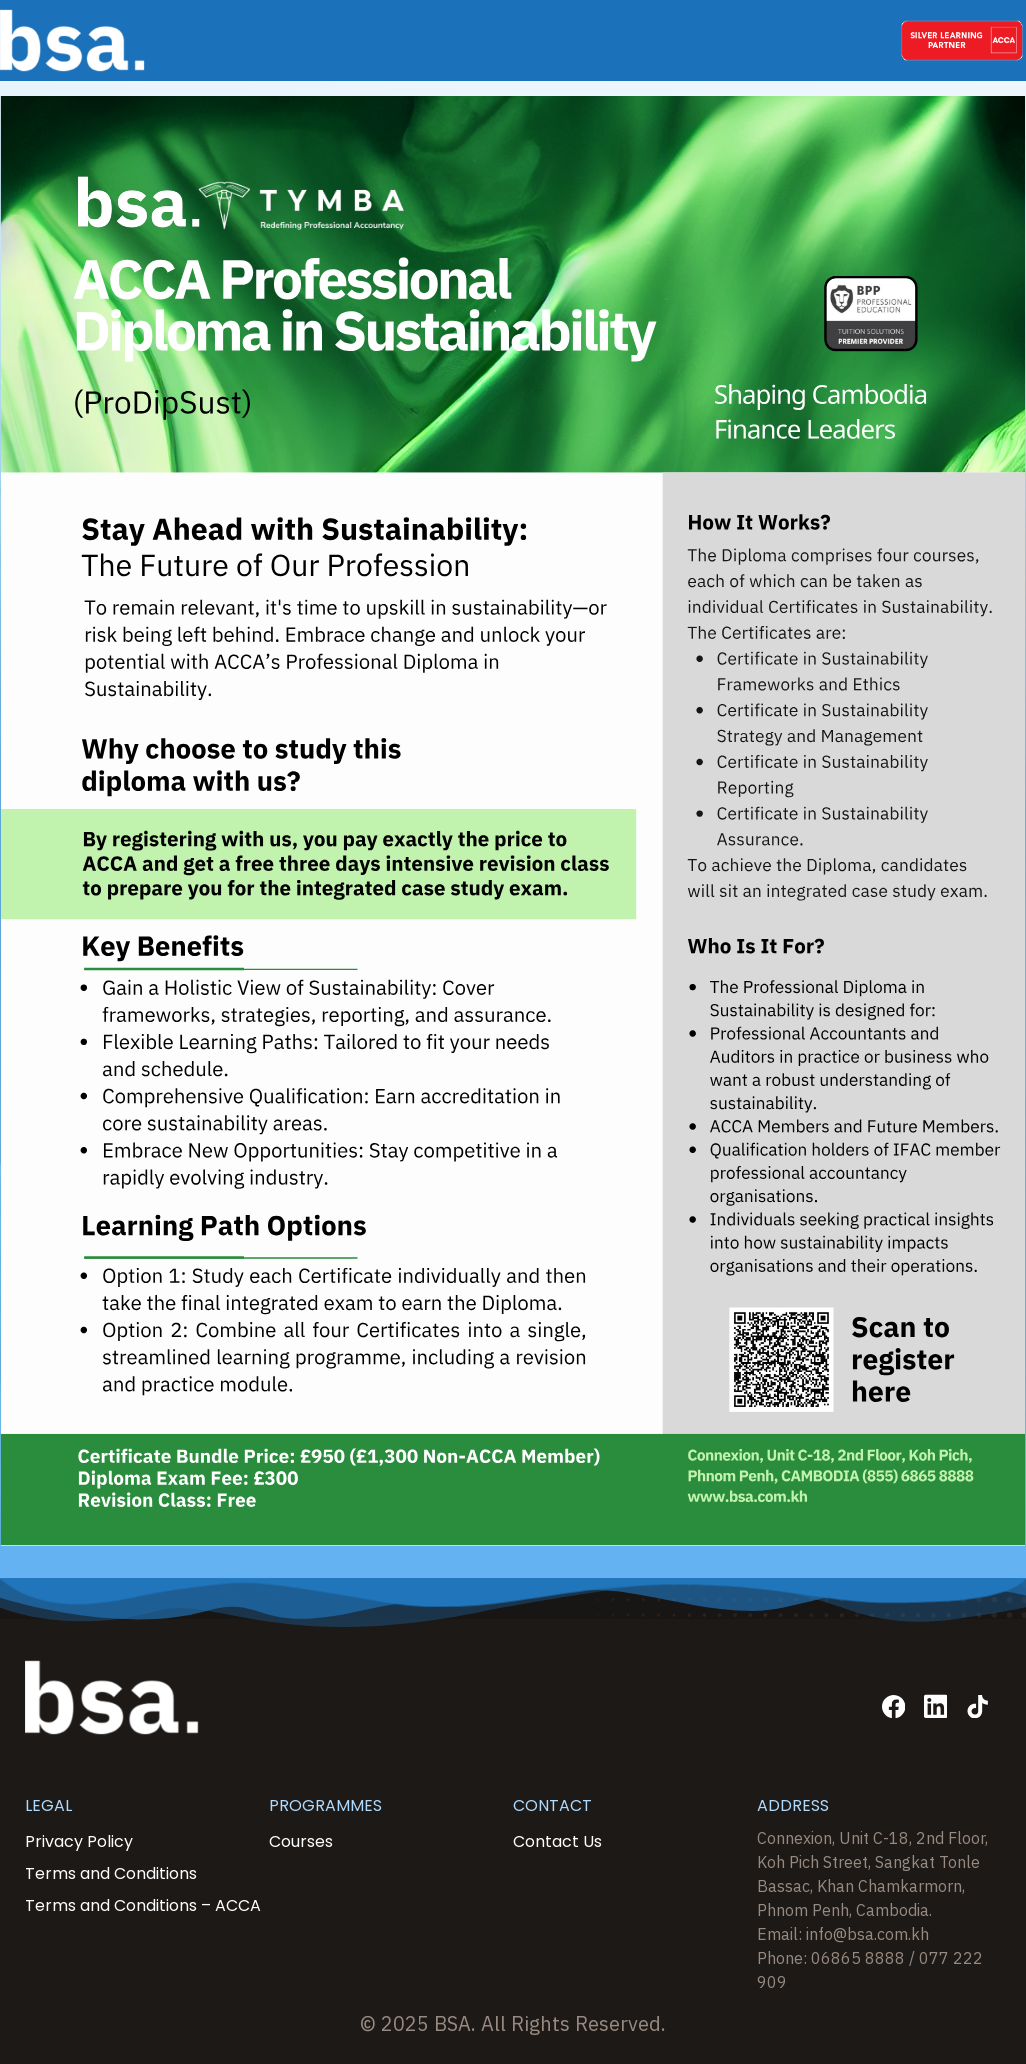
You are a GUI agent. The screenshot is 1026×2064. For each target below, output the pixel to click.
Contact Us (557, 1841)
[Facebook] (893, 1706)
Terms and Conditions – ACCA (143, 1905)
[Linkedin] (935, 1706)
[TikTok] (977, 1706)
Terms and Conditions (111, 1873)
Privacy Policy (79, 1841)
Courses (301, 1841)
